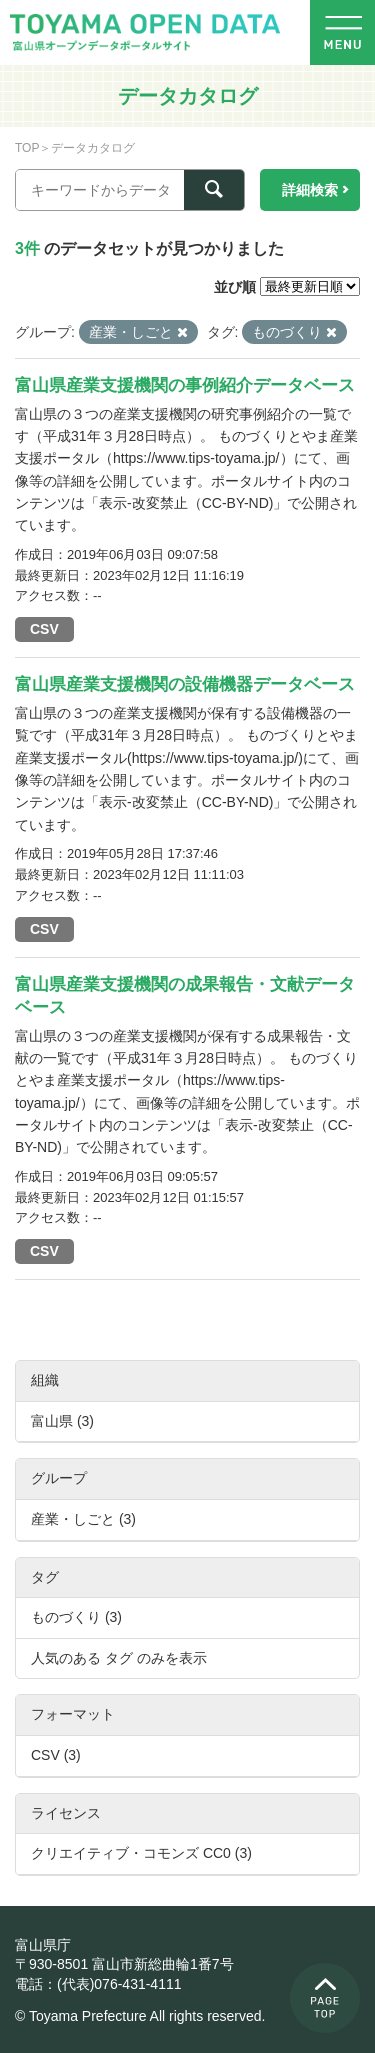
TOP (27, 148)
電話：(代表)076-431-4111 (98, 1984)
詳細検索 (310, 190)
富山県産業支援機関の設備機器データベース (185, 684)
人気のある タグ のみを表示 (119, 1658)
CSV (44, 629)
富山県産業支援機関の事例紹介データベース (185, 385)
